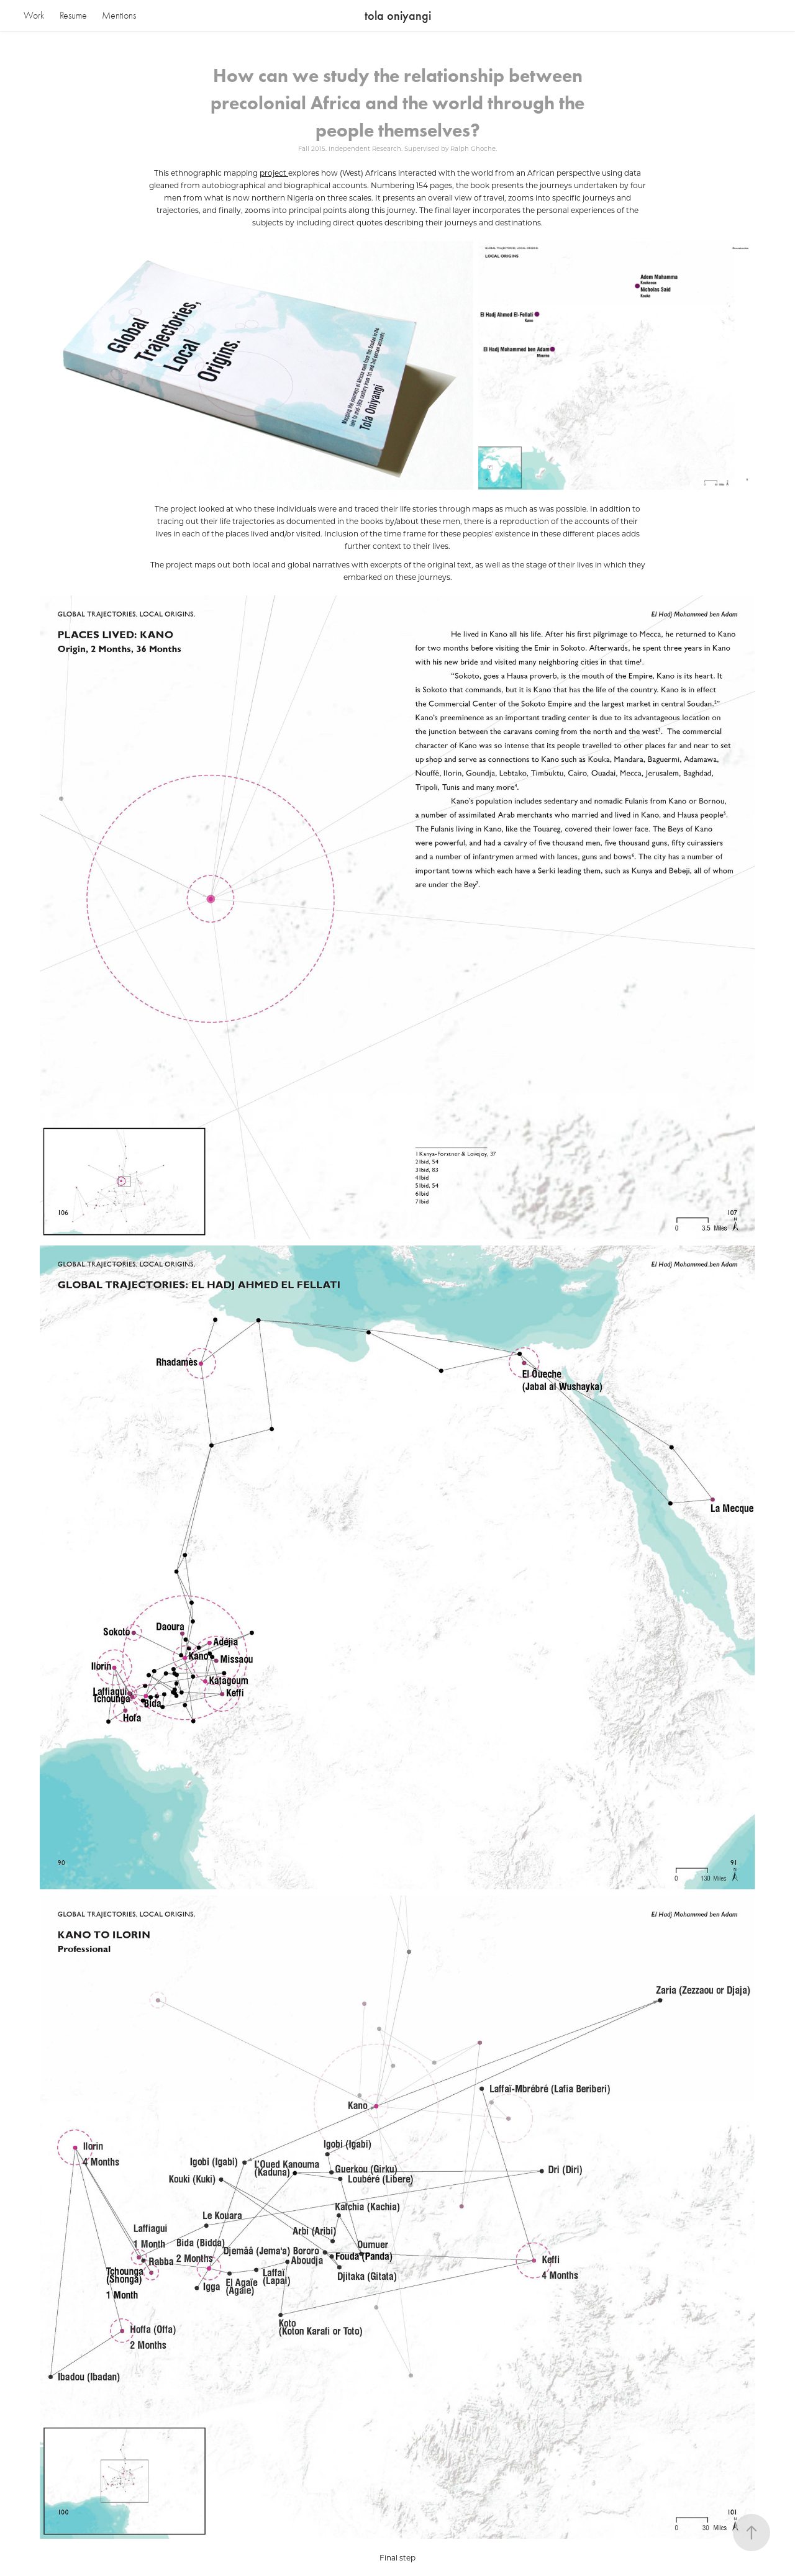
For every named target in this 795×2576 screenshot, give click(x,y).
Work (34, 15)
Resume (73, 15)
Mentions (119, 15)
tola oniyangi (398, 15)
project (274, 173)
